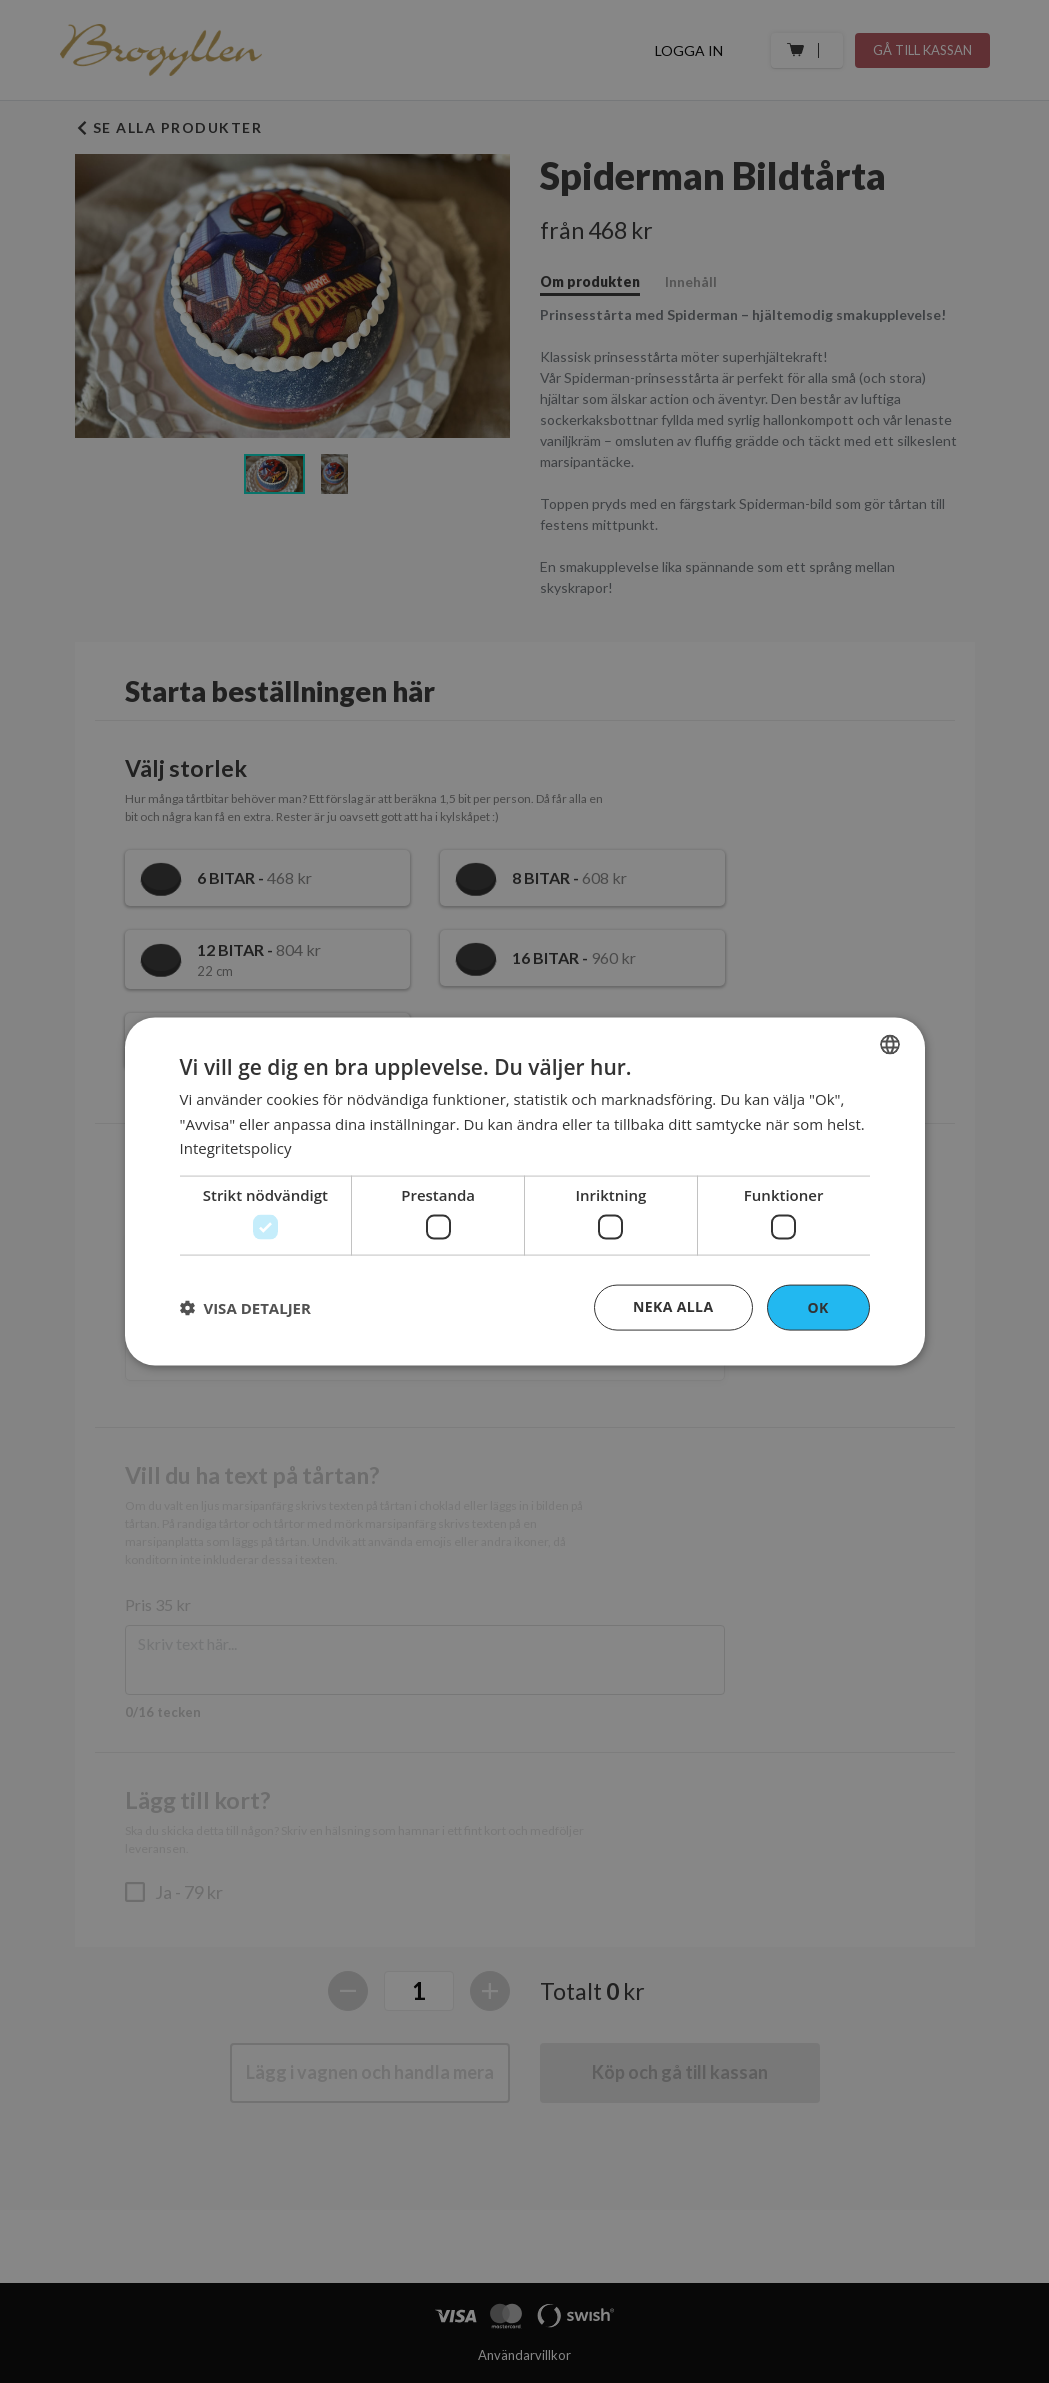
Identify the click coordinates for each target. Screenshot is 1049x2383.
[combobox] (890, 1044)
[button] (245, 1308)
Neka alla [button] (673, 1305)
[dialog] (525, 1191)
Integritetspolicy (236, 1148)
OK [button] (817, 1306)
